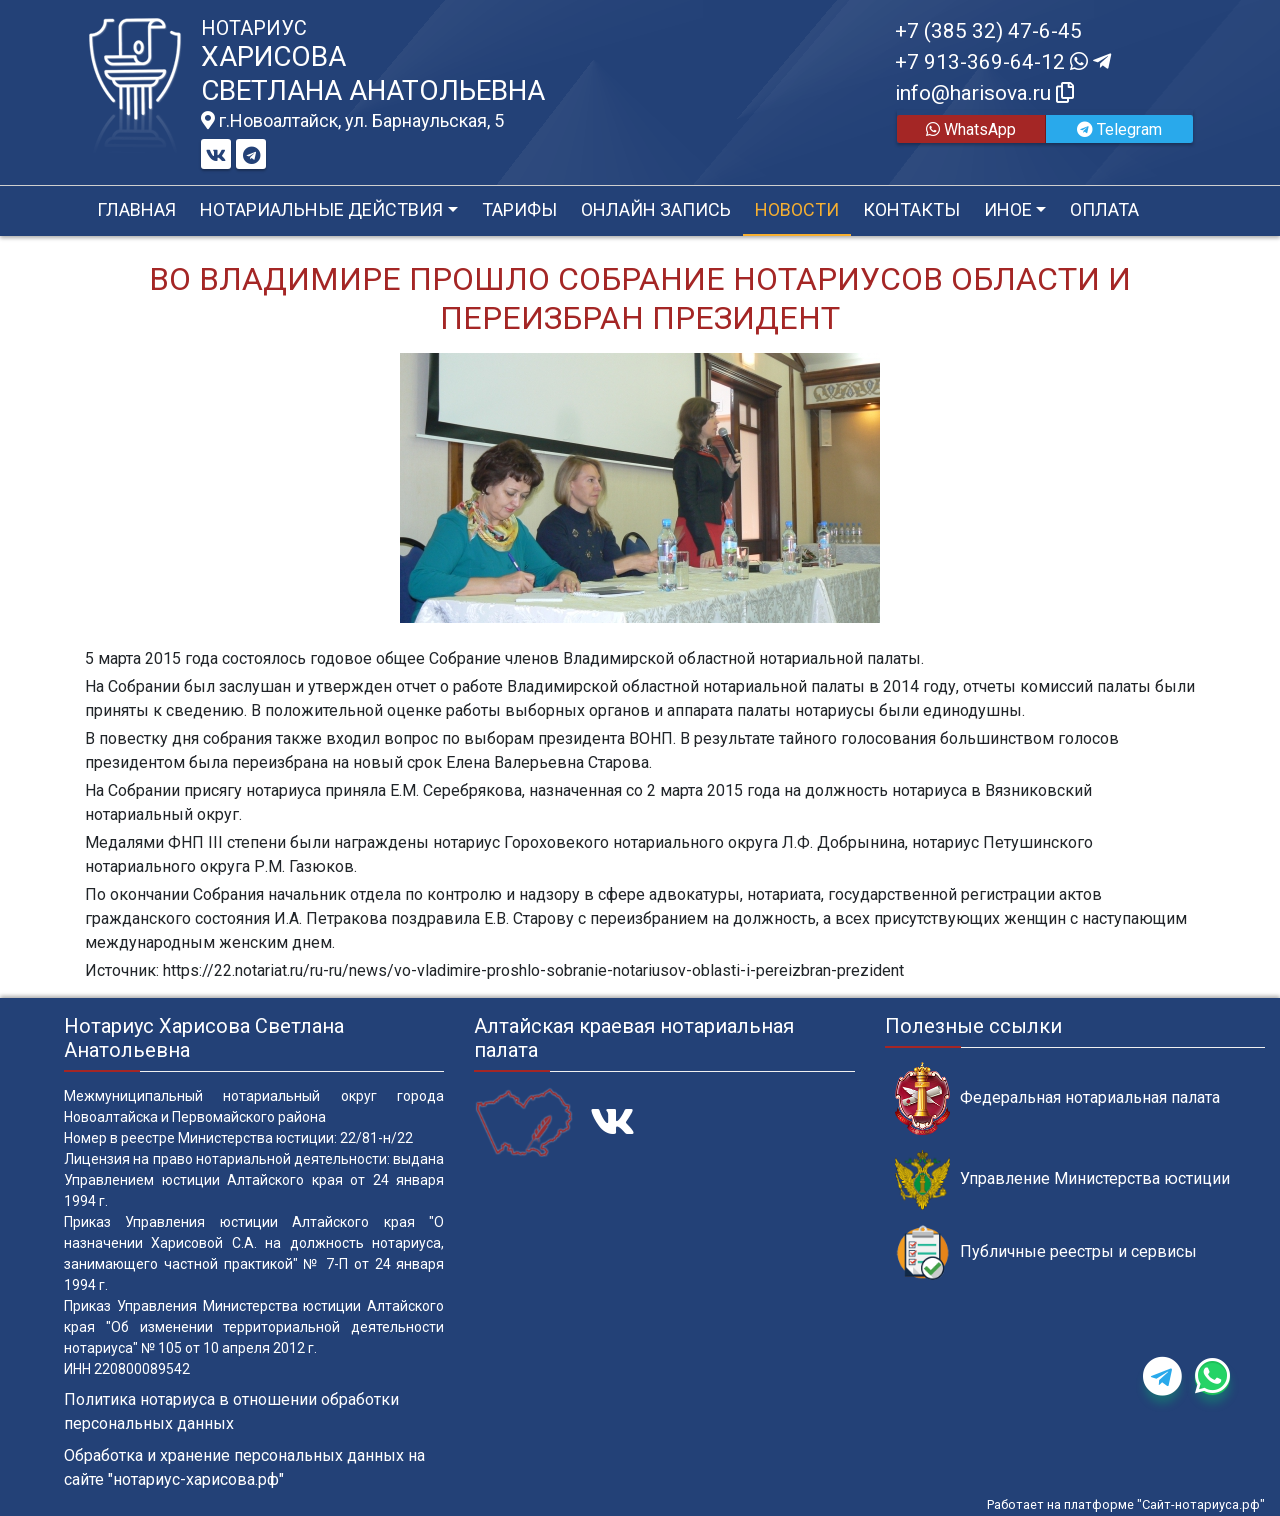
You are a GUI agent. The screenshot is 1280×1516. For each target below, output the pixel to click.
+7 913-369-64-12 (1003, 62)
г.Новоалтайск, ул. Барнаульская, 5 (352, 121)
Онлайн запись (656, 209)
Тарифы (519, 209)
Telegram (1119, 129)
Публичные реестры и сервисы (1046, 1252)
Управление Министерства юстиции (1062, 1179)
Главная (136, 209)
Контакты (911, 209)
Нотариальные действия (321, 209)
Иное (1008, 209)
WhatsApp (971, 129)
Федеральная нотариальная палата (1057, 1098)
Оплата (1104, 209)
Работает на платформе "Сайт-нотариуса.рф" (1126, 1504)
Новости (797, 209)
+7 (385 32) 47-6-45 (988, 31)
